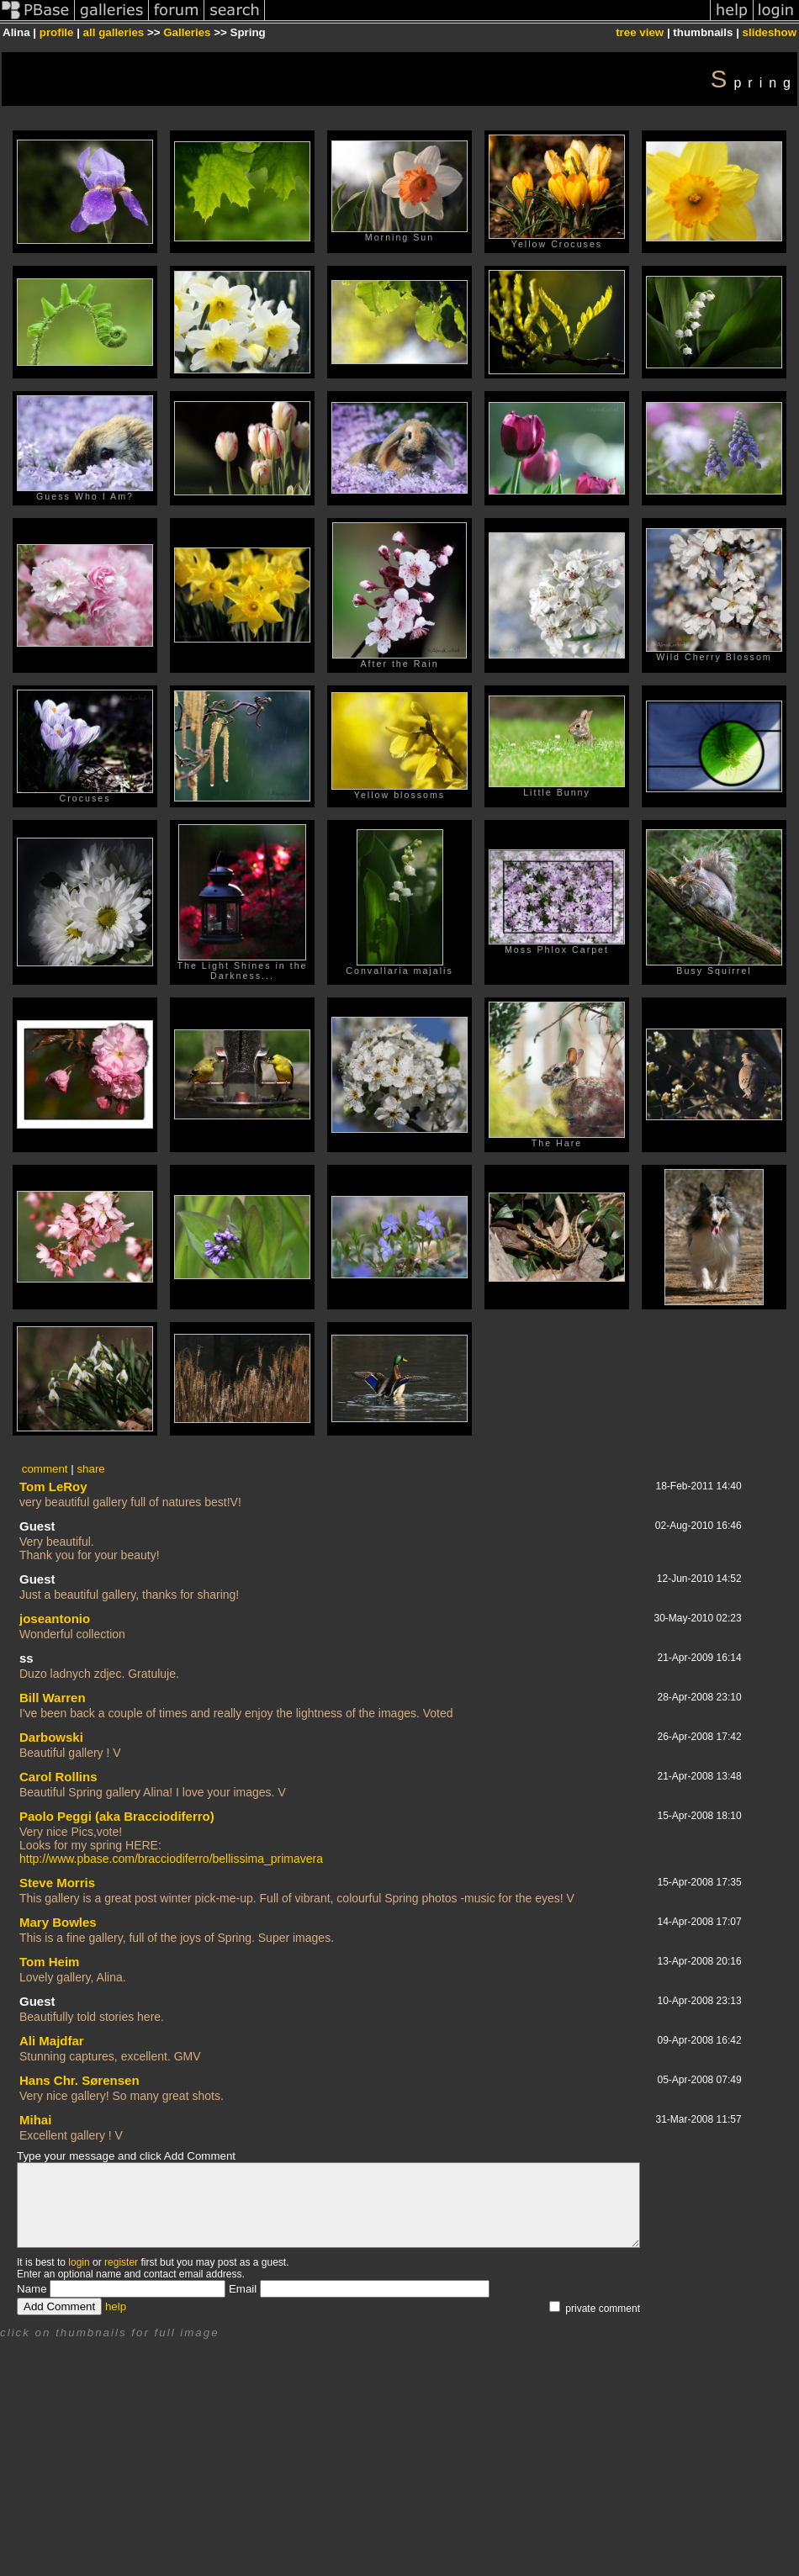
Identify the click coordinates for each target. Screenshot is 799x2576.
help (115, 2306)
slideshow (769, 32)
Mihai (35, 2120)
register (121, 2262)
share (90, 1469)
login (78, 2262)
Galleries (186, 32)
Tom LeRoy (53, 1486)
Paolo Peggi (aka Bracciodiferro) (116, 1816)
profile (57, 32)
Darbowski (51, 1737)
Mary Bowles (58, 1922)
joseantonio (54, 1618)
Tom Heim (49, 1961)
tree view (640, 32)
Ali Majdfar (51, 2041)
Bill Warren (52, 1697)
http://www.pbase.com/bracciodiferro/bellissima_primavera (171, 1858)
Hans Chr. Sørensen (79, 2080)
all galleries (114, 32)
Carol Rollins (58, 1776)
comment (45, 1469)
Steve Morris (57, 1882)
